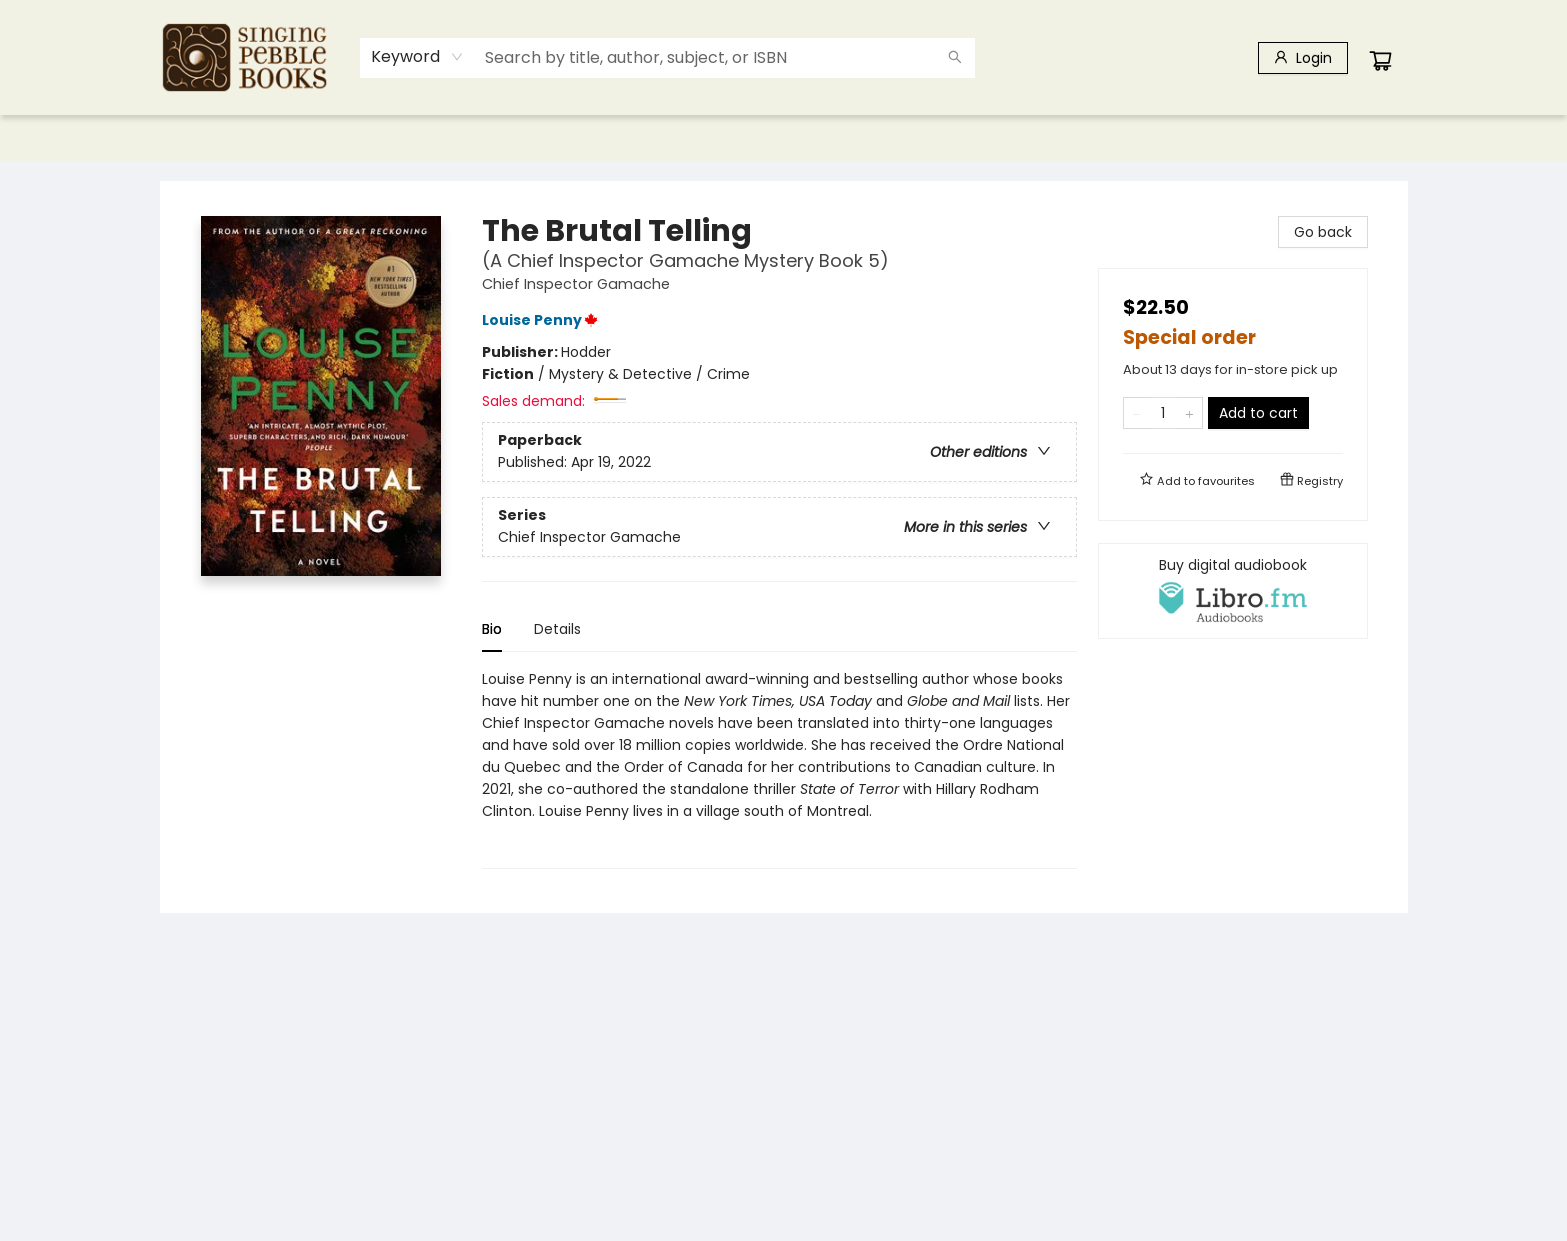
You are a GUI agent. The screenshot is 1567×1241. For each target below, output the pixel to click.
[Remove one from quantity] (1136, 413)
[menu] (784, 138)
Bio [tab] (492, 629)
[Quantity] (1163, 413)
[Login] (1303, 58)
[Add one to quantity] (1189, 413)
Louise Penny (543, 320)
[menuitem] (201, 138)
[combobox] (417, 57)
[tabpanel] (779, 768)
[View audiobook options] (1233, 591)
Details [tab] (557, 629)
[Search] (955, 58)
